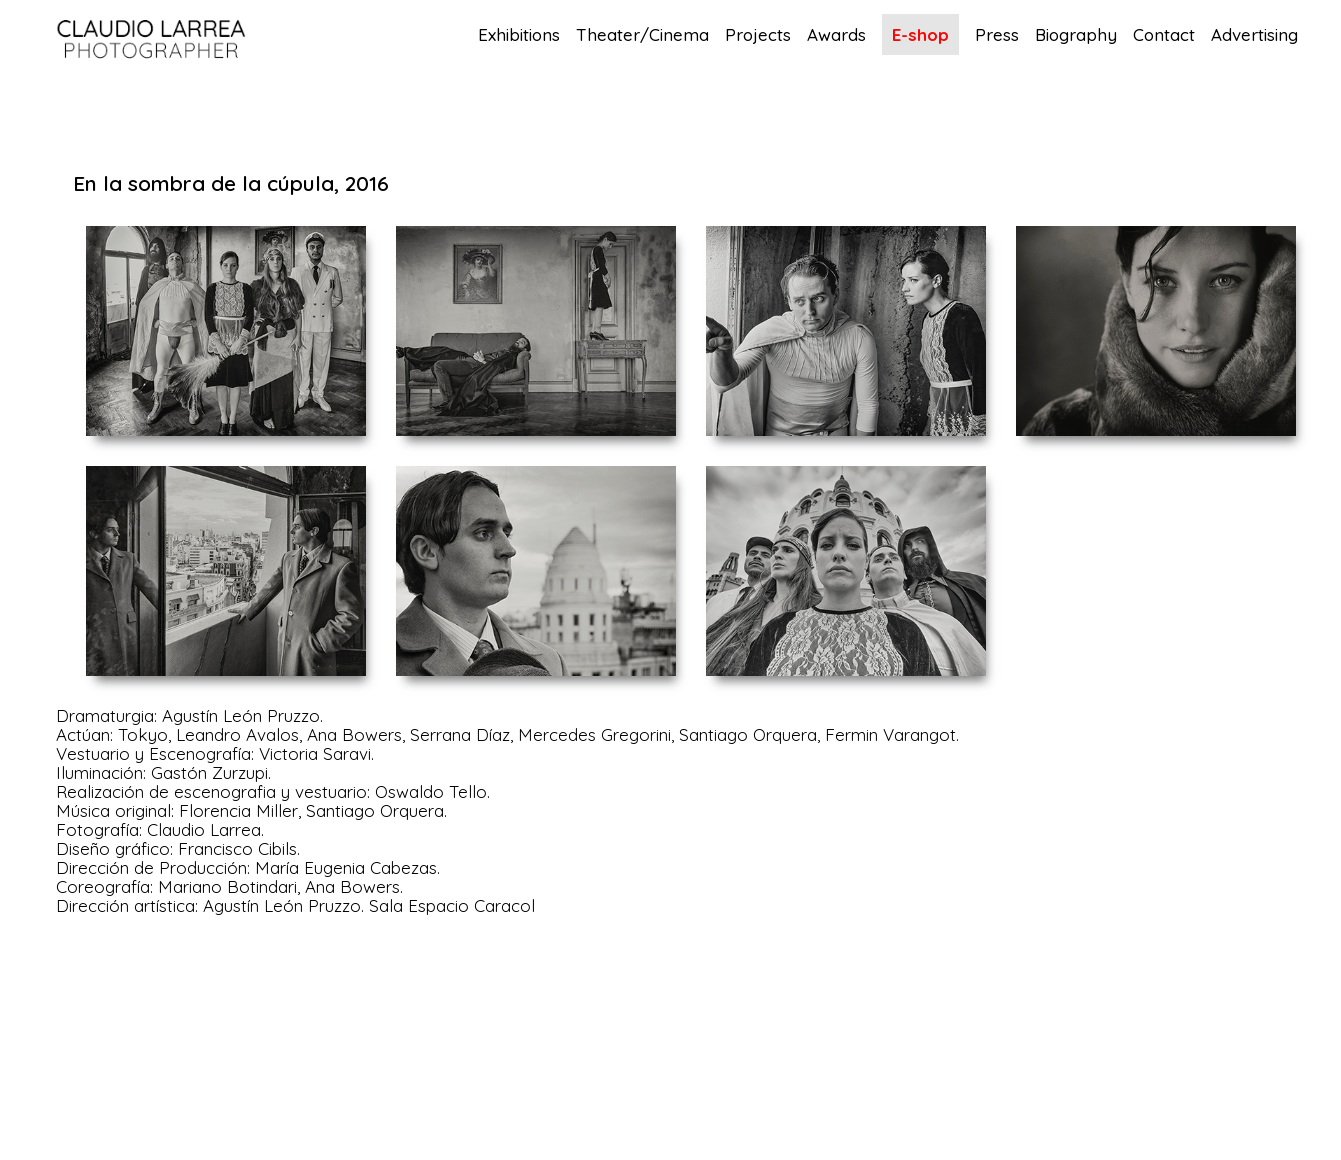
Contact (1164, 35)
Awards (836, 35)
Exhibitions (519, 35)
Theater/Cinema (642, 35)
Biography (1076, 35)
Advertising (1254, 35)
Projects (758, 35)
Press (997, 35)
